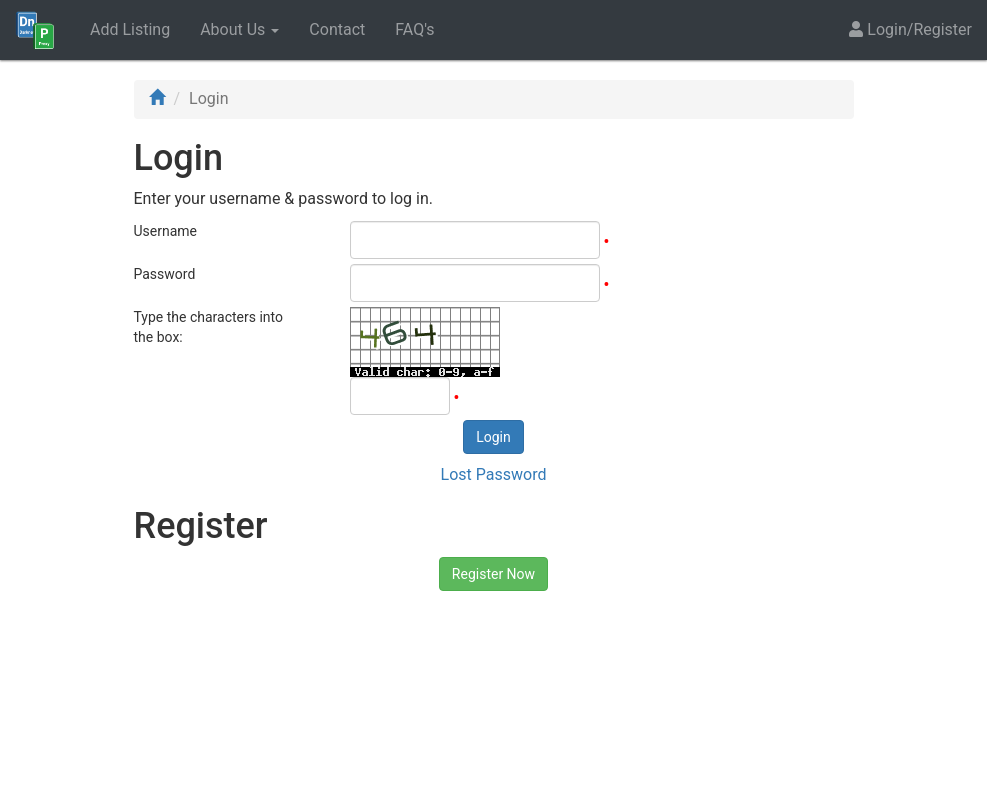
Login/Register (910, 29)
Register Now (493, 574)
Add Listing (130, 29)
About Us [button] (239, 29)
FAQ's (414, 29)
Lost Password (494, 474)
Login (493, 437)
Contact (337, 29)
